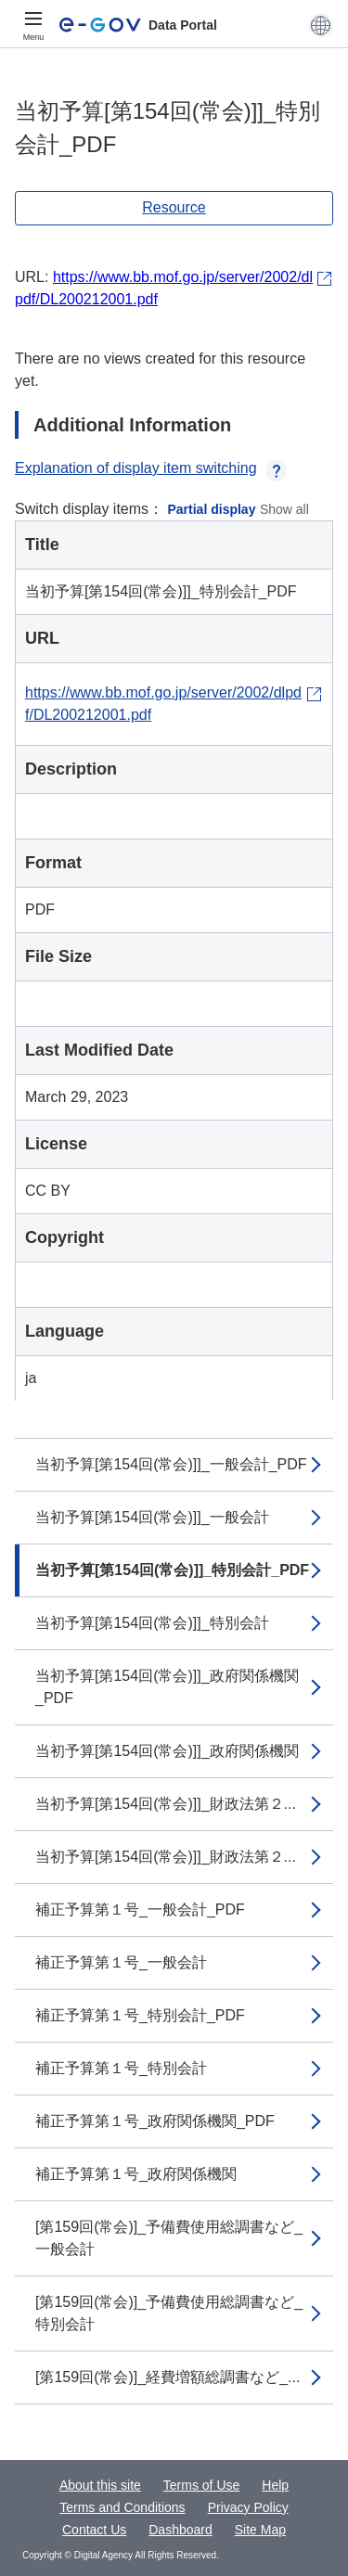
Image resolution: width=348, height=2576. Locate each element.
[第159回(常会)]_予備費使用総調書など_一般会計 (169, 2238)
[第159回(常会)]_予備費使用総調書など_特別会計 (169, 2313)
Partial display (212, 509)
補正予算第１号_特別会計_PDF (140, 2015)
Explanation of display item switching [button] (151, 468)
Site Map (260, 2529)
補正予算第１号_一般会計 (121, 1962)
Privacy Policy (248, 2507)
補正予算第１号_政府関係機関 (136, 2174)
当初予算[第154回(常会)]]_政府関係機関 (167, 1751)
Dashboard (180, 2529)
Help (275, 2485)
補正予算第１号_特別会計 (121, 2068)
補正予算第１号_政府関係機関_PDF (155, 2121)
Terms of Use (201, 2485)
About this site (100, 2485)
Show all (284, 509)
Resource (173, 207)
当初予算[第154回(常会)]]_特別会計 (152, 1623)
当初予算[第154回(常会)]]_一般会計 (152, 1517)
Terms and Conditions (122, 2507)
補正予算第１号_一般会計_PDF (140, 1909)
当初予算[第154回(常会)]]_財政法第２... (165, 1804)
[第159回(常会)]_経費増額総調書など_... (167, 2377)
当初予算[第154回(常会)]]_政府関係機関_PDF (167, 1687)
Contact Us (94, 2529)
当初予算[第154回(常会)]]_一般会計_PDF (170, 1464)
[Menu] (33, 25)
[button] (320, 25)
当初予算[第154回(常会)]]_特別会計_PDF (172, 1570)
